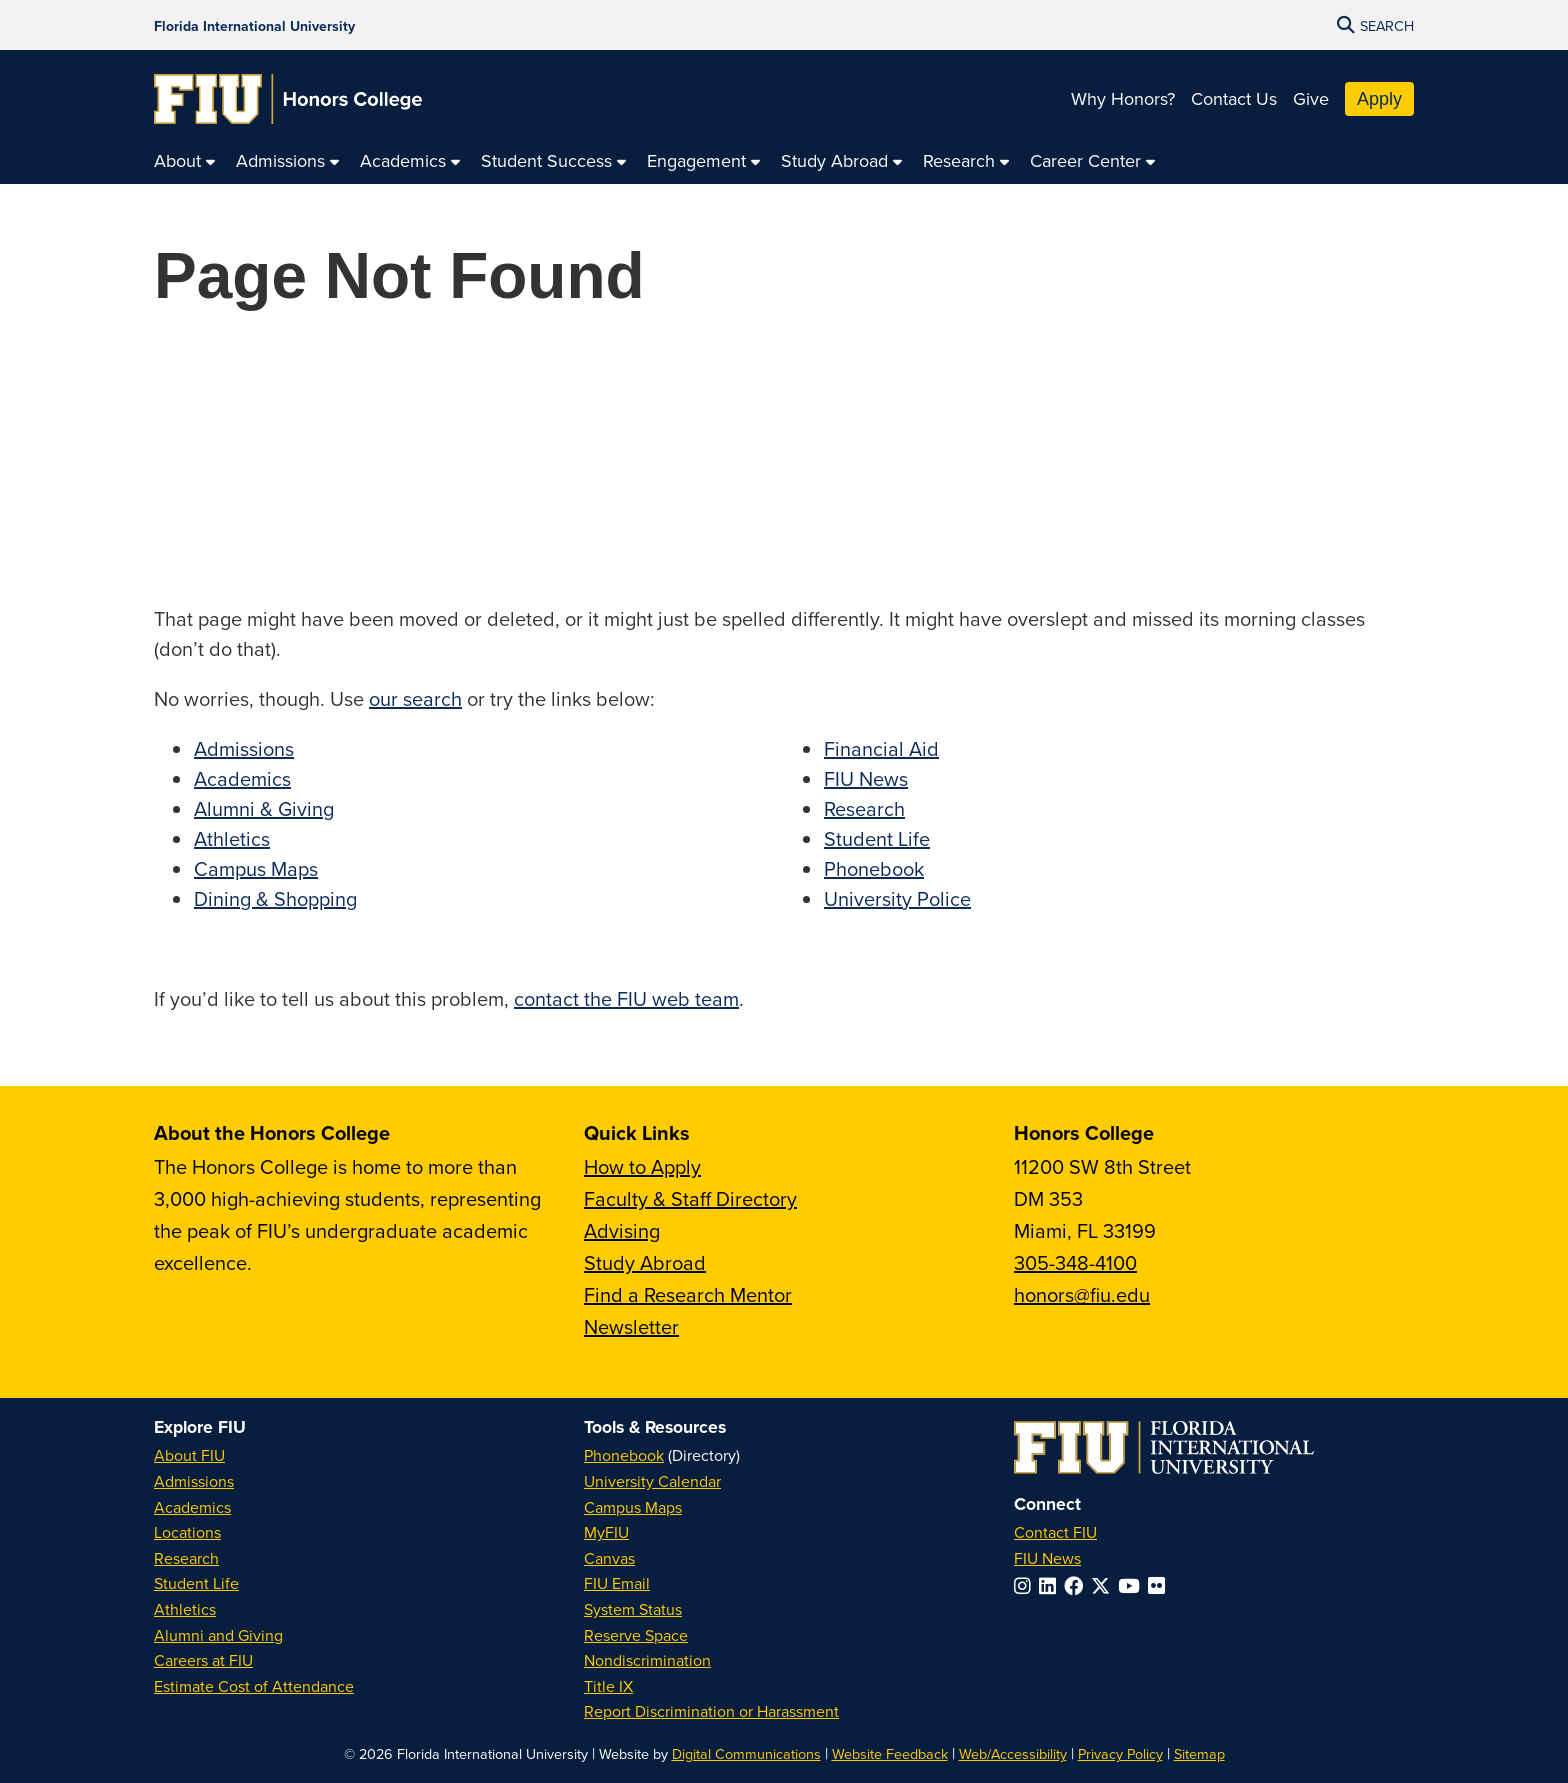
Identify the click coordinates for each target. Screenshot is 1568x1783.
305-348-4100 (1075, 1262)
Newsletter (631, 1326)
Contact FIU (1055, 1532)
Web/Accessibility (1013, 1753)
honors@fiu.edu (1082, 1294)
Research (864, 808)
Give (1311, 98)
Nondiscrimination (647, 1660)
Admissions (244, 748)
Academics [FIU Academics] (192, 1507)
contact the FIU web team (626, 998)
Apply (1379, 99)
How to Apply (642, 1166)
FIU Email (617, 1583)
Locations (187, 1532)
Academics (242, 778)
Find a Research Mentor (688, 1294)
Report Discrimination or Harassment (711, 1711)
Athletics (232, 838)
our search (415, 698)
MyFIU (606, 1532)
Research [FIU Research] (186, 1558)
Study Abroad (645, 1262)
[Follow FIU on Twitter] (1104, 1585)
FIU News (866, 778)
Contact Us (1234, 98)
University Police (897, 898)
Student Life (877, 838)
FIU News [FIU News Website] (1047, 1558)
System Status (633, 1609)
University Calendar (652, 1481)
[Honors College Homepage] (288, 99)
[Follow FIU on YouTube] (1133, 1585)
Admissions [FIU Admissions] (194, 1481)
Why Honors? (1123, 98)
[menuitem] (185, 161)
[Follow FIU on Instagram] (1026, 1585)
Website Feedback (890, 1753)
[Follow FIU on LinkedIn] (1051, 1585)
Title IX (608, 1686)
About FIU (189, 1455)
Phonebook (874, 868)
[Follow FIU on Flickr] (1160, 1585)
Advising (622, 1230)
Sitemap (1199, 1753)
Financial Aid (881, 748)
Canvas (609, 1558)
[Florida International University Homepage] (254, 25)
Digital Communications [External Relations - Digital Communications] (746, 1753)
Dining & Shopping (275, 898)
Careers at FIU (203, 1660)
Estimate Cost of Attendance (254, 1686)
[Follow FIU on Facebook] (1077, 1585)
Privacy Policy (1120, 1753)
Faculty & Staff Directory (690, 1198)
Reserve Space (636, 1635)
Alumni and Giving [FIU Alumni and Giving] (218, 1635)
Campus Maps (256, 868)
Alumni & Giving (264, 808)
